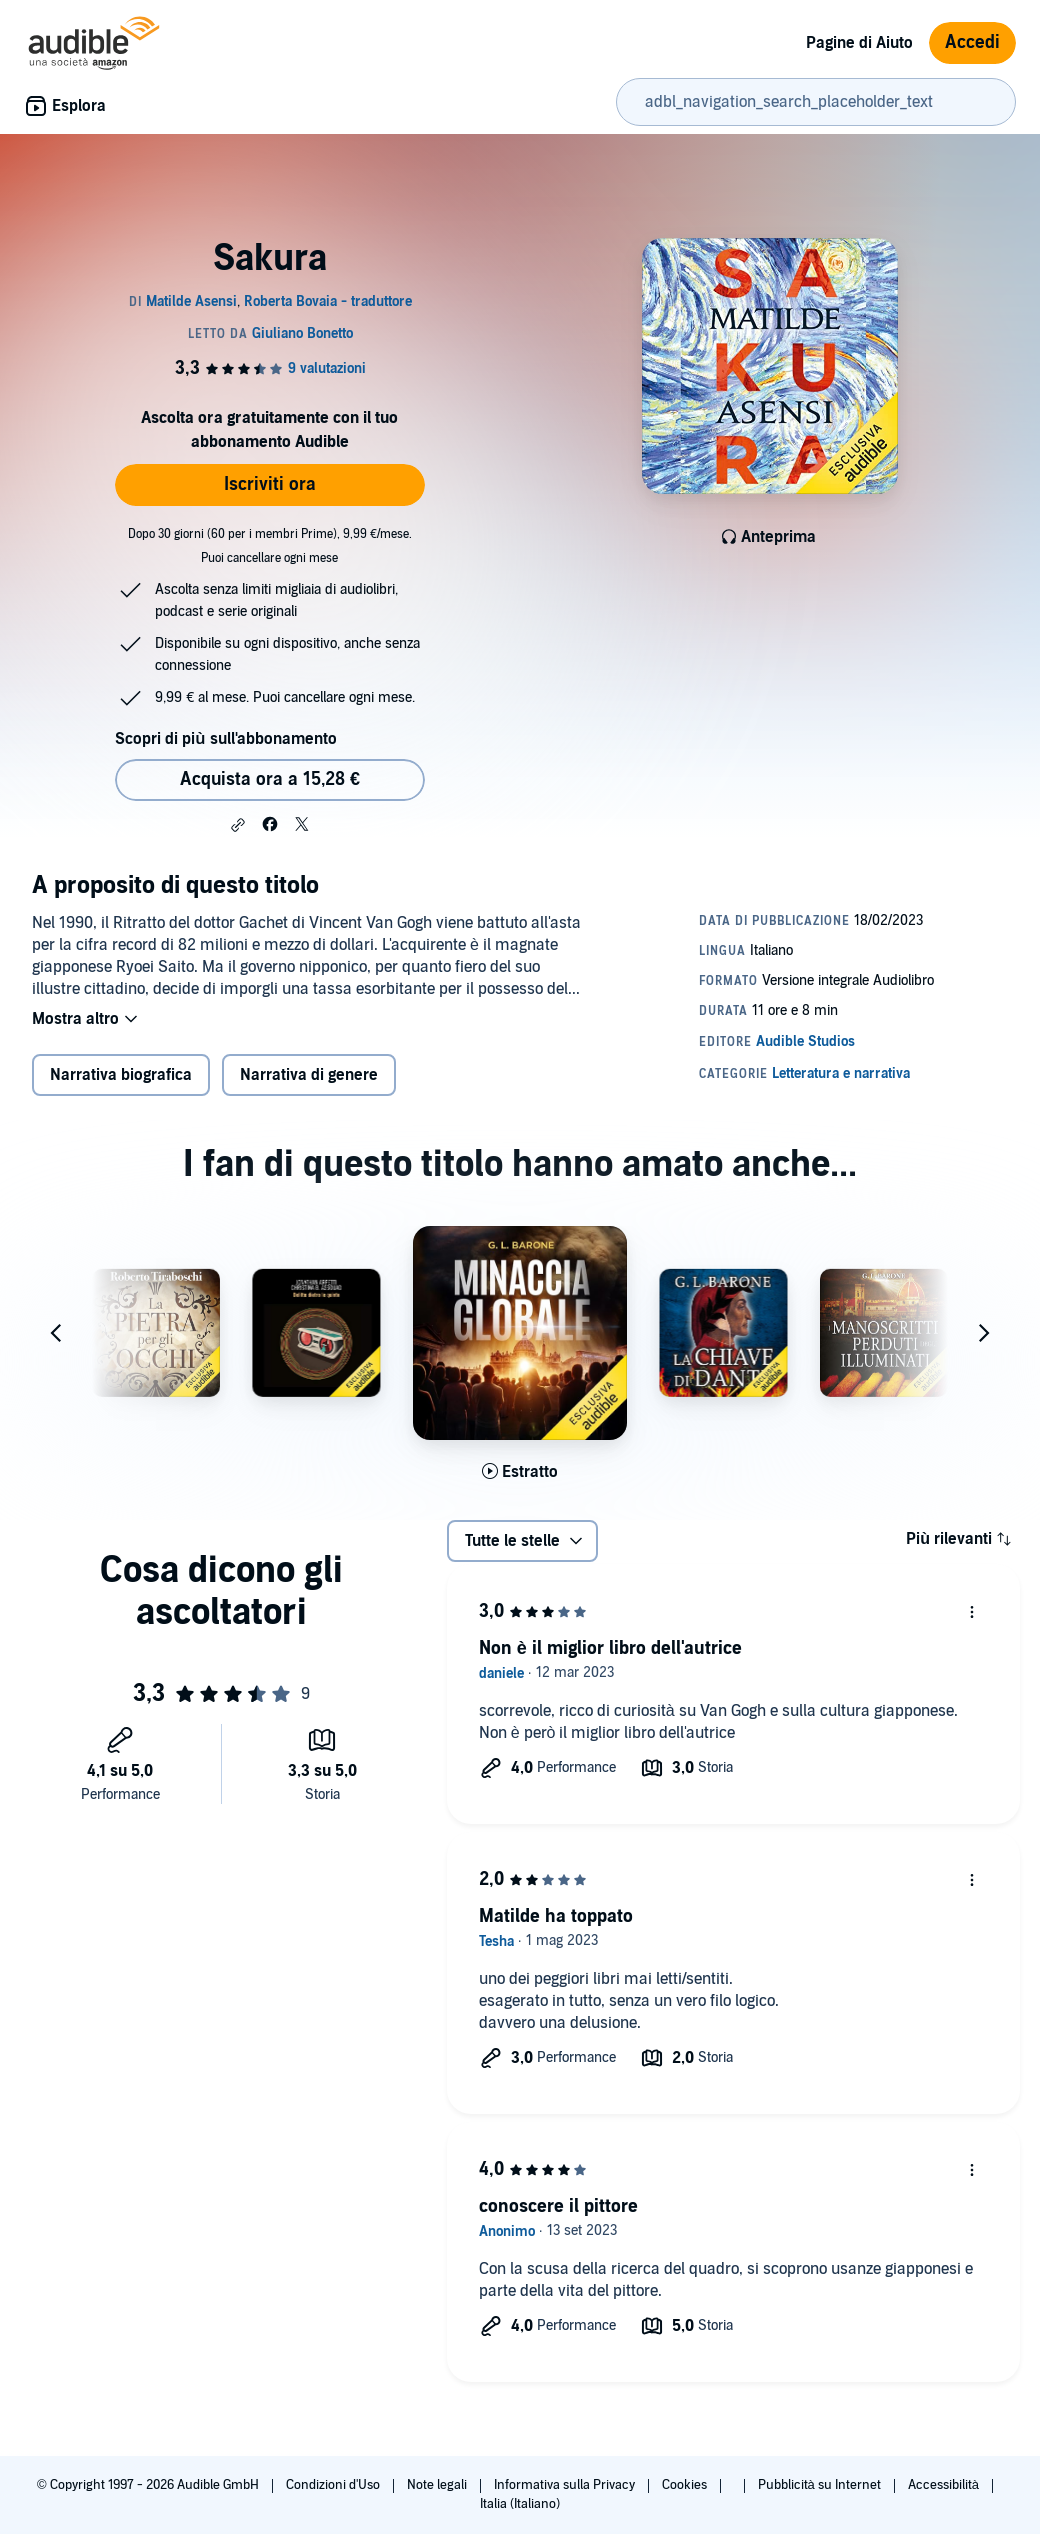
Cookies (686, 2485)
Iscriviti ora (270, 484)
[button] (238, 825)
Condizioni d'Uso (334, 2485)
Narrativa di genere (309, 1075)
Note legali (438, 2485)
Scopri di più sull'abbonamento (225, 739)
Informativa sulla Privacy (566, 2485)
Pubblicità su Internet (821, 2485)
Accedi (972, 42)
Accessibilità (945, 2485)
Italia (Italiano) (520, 2504)
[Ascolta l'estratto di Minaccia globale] (520, 1472)
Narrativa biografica (121, 1075)
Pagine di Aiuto (859, 43)
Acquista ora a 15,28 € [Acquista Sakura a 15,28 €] (270, 779)
